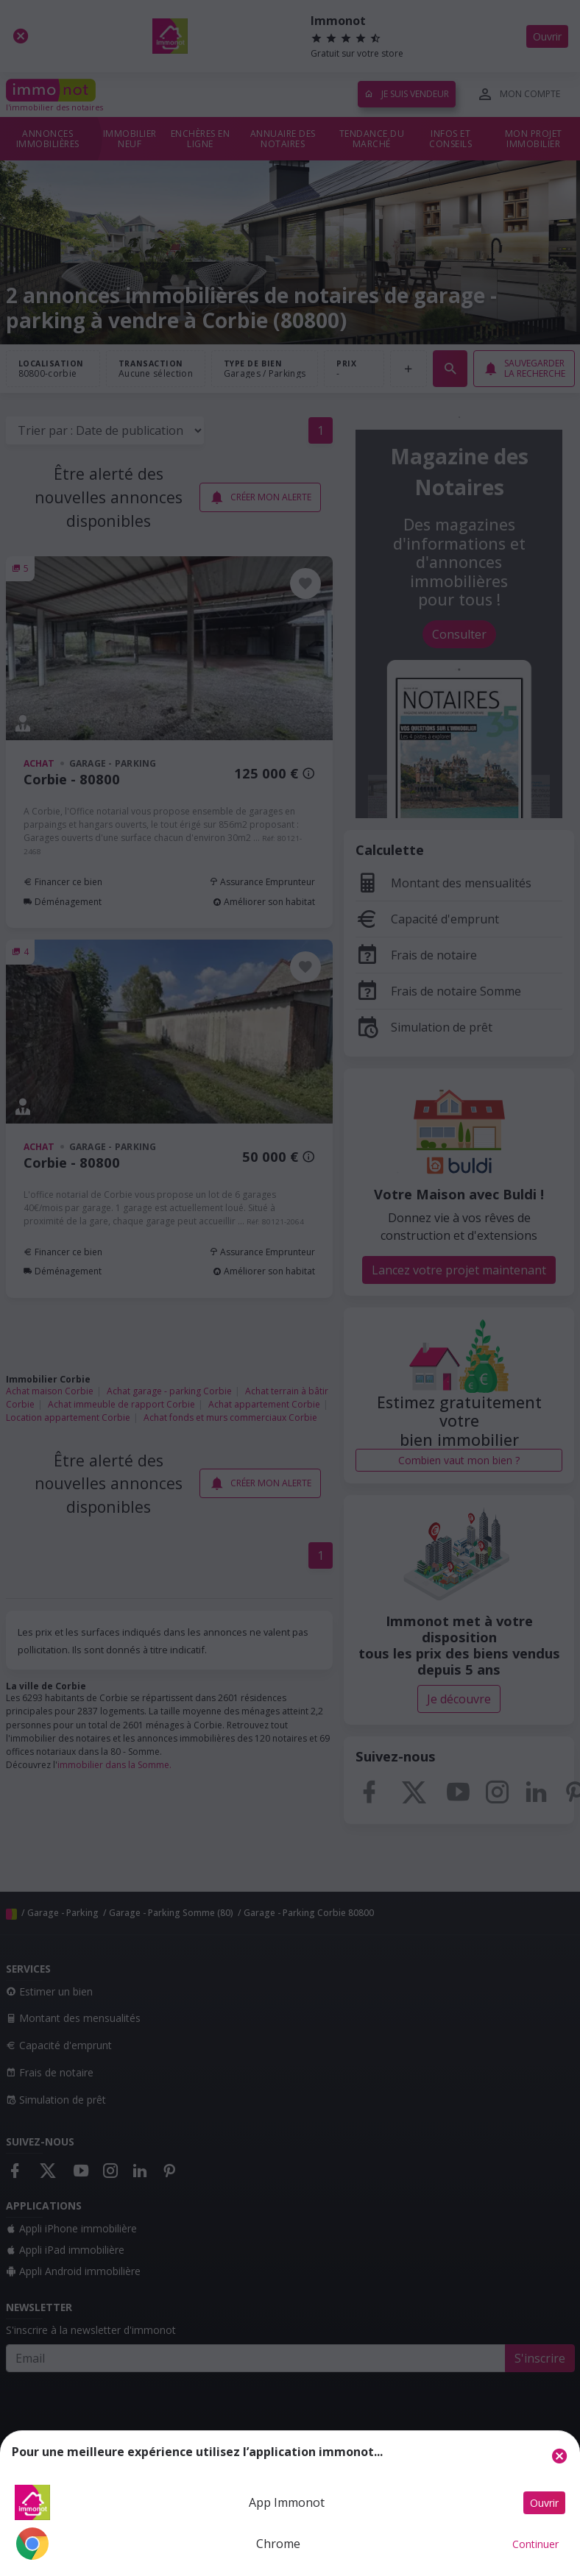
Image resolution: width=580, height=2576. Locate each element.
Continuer (535, 2544)
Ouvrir (544, 2503)
